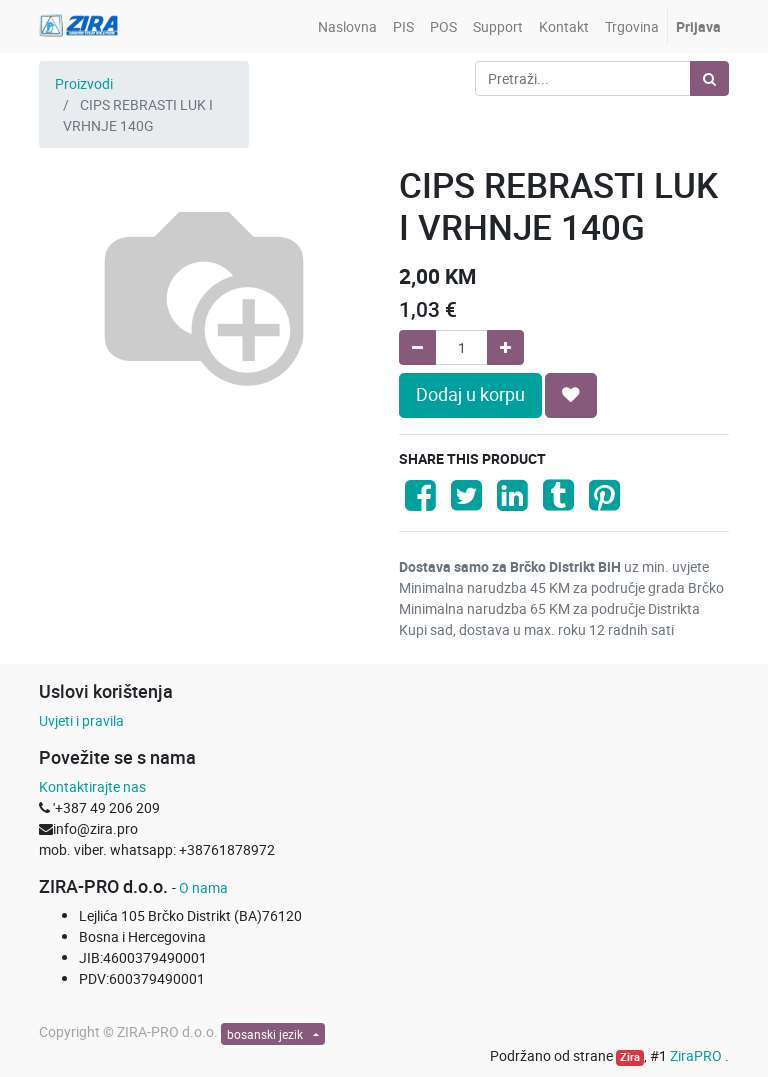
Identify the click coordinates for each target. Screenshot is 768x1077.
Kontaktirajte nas (92, 786)
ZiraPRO (697, 1055)
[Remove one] (417, 347)
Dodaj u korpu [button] (470, 394)
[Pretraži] (709, 78)
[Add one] (505, 347)
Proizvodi (84, 83)
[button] (571, 395)
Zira (630, 1057)
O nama (203, 887)
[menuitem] (347, 26)
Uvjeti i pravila (81, 720)
